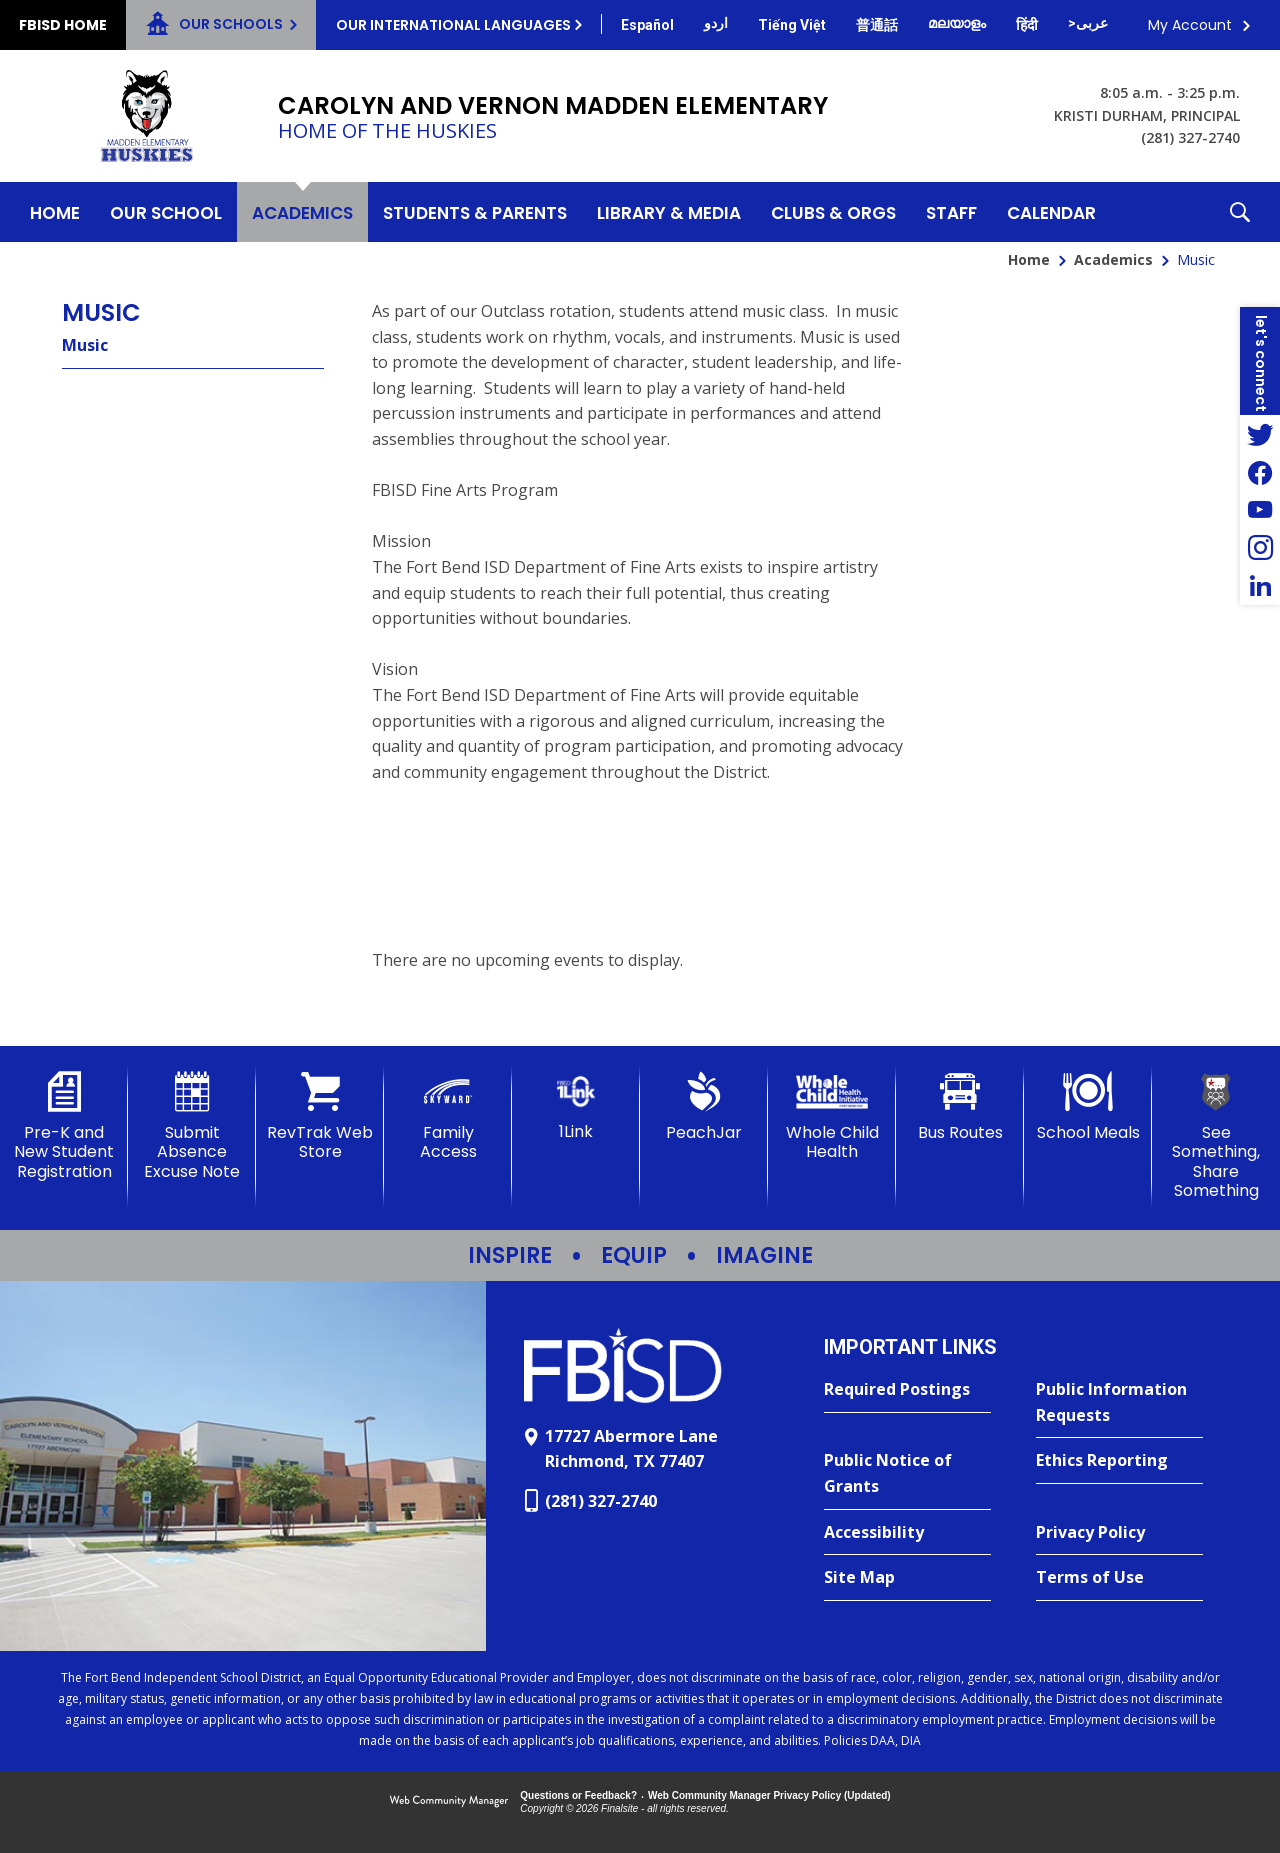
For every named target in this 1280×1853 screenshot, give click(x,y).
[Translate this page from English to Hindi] (1027, 25)
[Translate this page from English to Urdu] (716, 23)
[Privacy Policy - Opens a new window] (1119, 1533)
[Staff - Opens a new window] (951, 212)
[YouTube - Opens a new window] (1260, 510)
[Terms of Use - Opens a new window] (1119, 1578)
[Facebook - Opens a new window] (1260, 472)
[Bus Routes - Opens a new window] (960, 1107)
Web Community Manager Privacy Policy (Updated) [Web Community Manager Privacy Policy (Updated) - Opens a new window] (769, 1795)
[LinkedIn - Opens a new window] (1260, 586)
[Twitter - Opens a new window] (1260, 434)
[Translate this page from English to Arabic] (1088, 23)
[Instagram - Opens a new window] (1260, 548)
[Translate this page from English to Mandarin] (877, 25)
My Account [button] (1190, 25)
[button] (1240, 212)
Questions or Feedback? (578, 1795)
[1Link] (576, 1106)
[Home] (55, 212)
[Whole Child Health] (832, 1116)
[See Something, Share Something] (1216, 1136)
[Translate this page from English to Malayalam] (957, 23)
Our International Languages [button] (453, 25)
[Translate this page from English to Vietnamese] (792, 25)
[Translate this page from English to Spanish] (647, 25)
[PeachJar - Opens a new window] (704, 1107)
